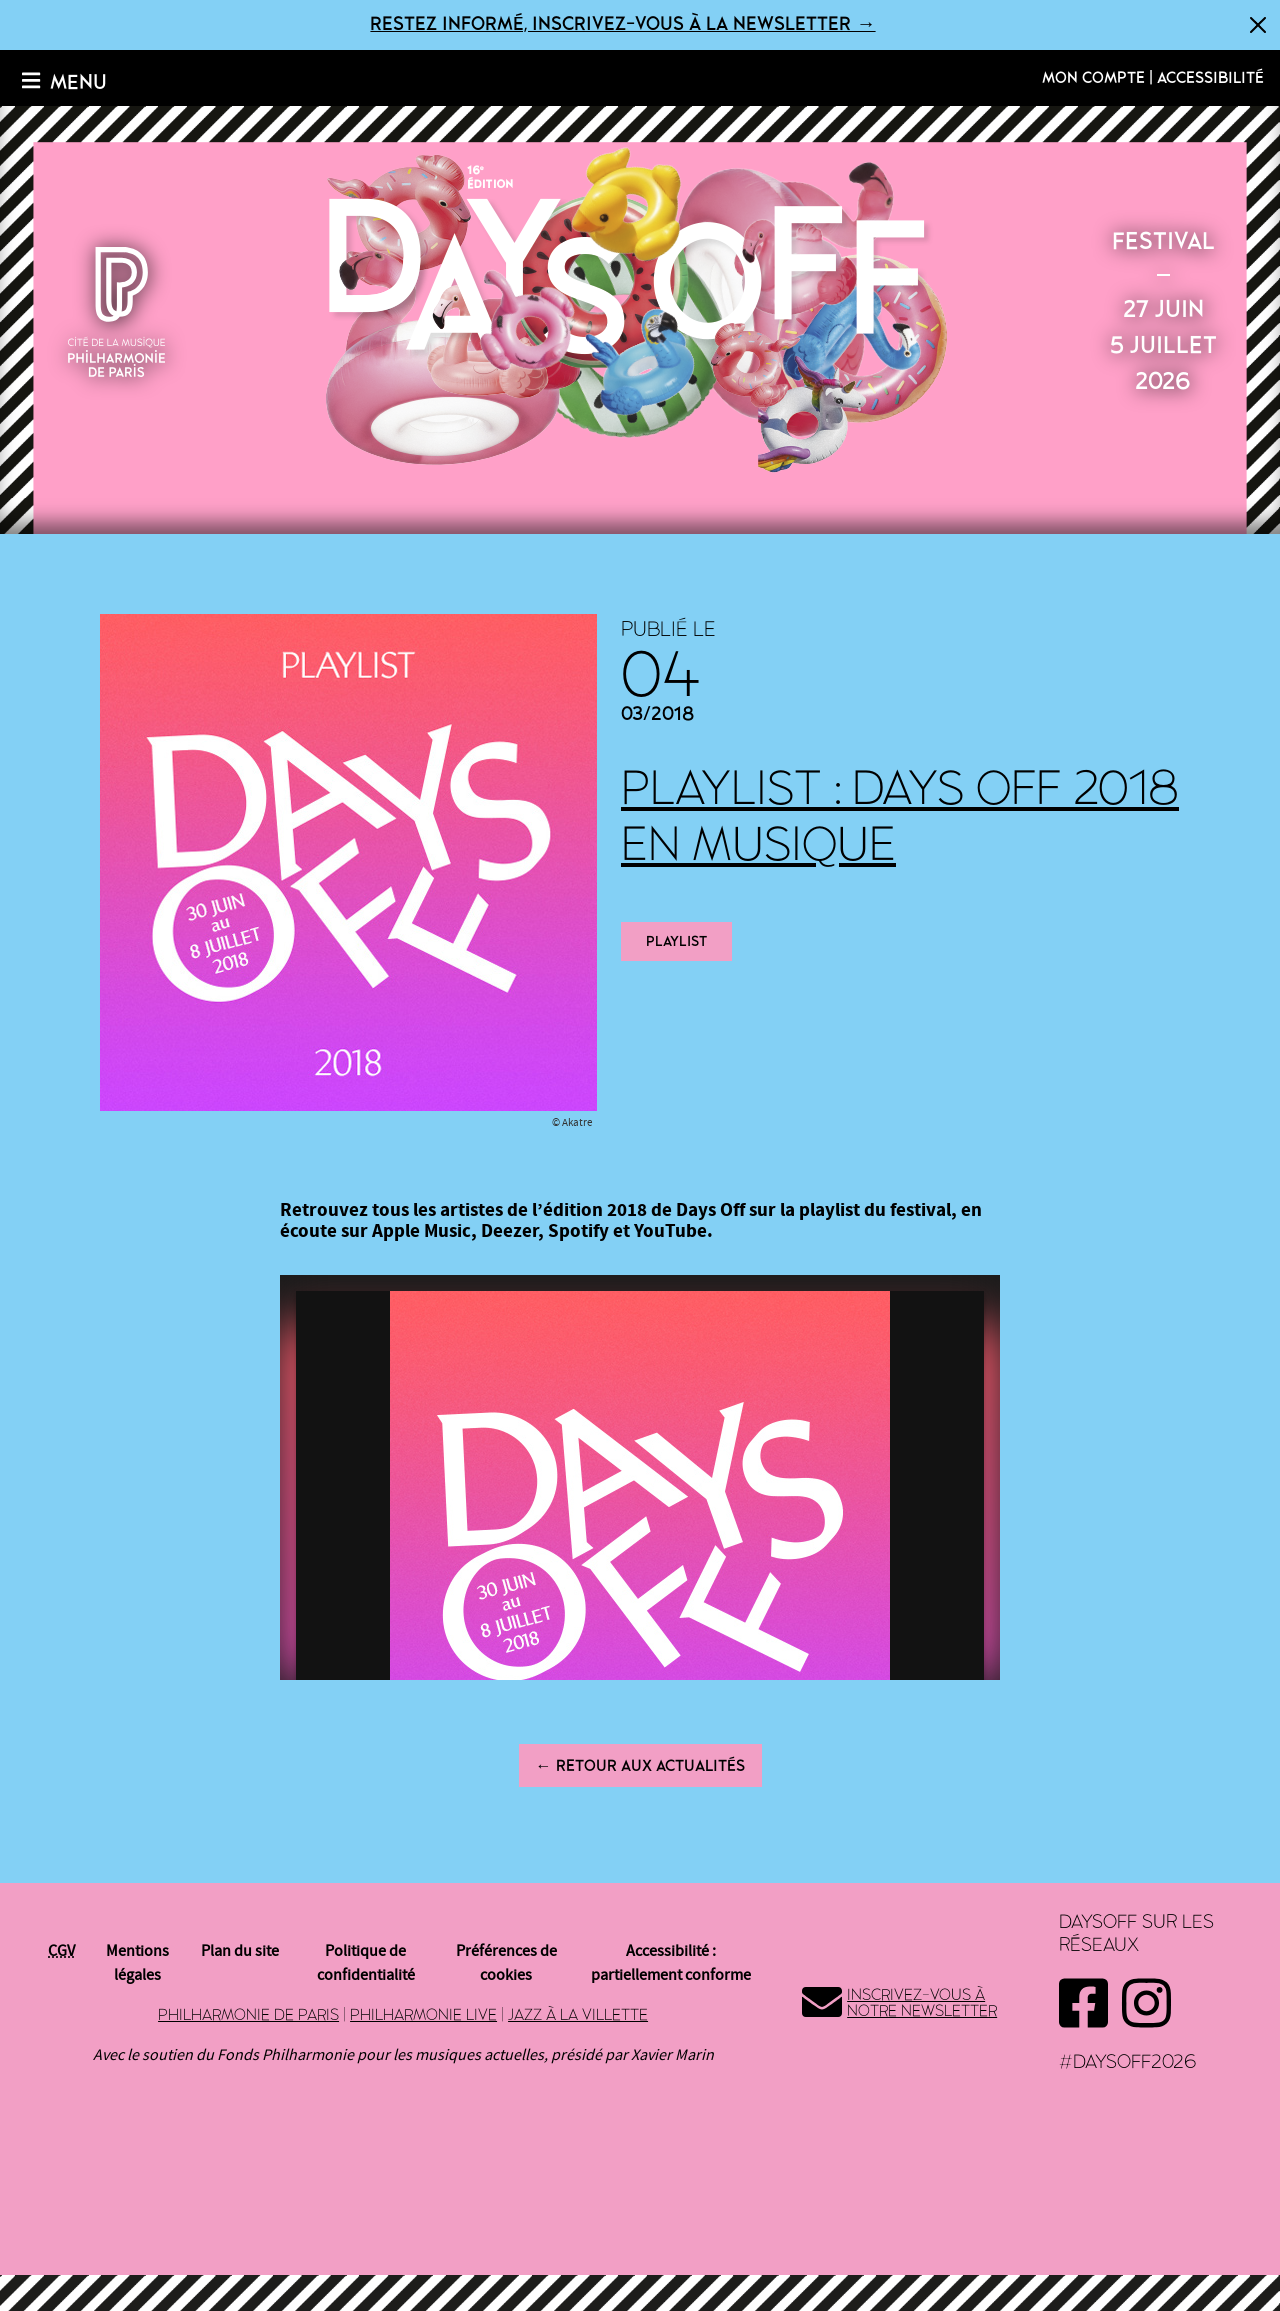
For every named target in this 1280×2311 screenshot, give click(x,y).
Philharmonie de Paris (248, 2015)
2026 (640, 308)
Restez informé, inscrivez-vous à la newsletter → (622, 24)
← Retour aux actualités (640, 1766)
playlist (676, 941)
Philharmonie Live (423, 2015)
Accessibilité (1210, 78)
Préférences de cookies (506, 1963)
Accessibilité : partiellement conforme (671, 1963)
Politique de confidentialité (366, 1963)
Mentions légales (137, 1963)
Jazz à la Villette (578, 2015)
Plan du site (240, 1951)
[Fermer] (1258, 25)
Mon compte (1093, 78)
